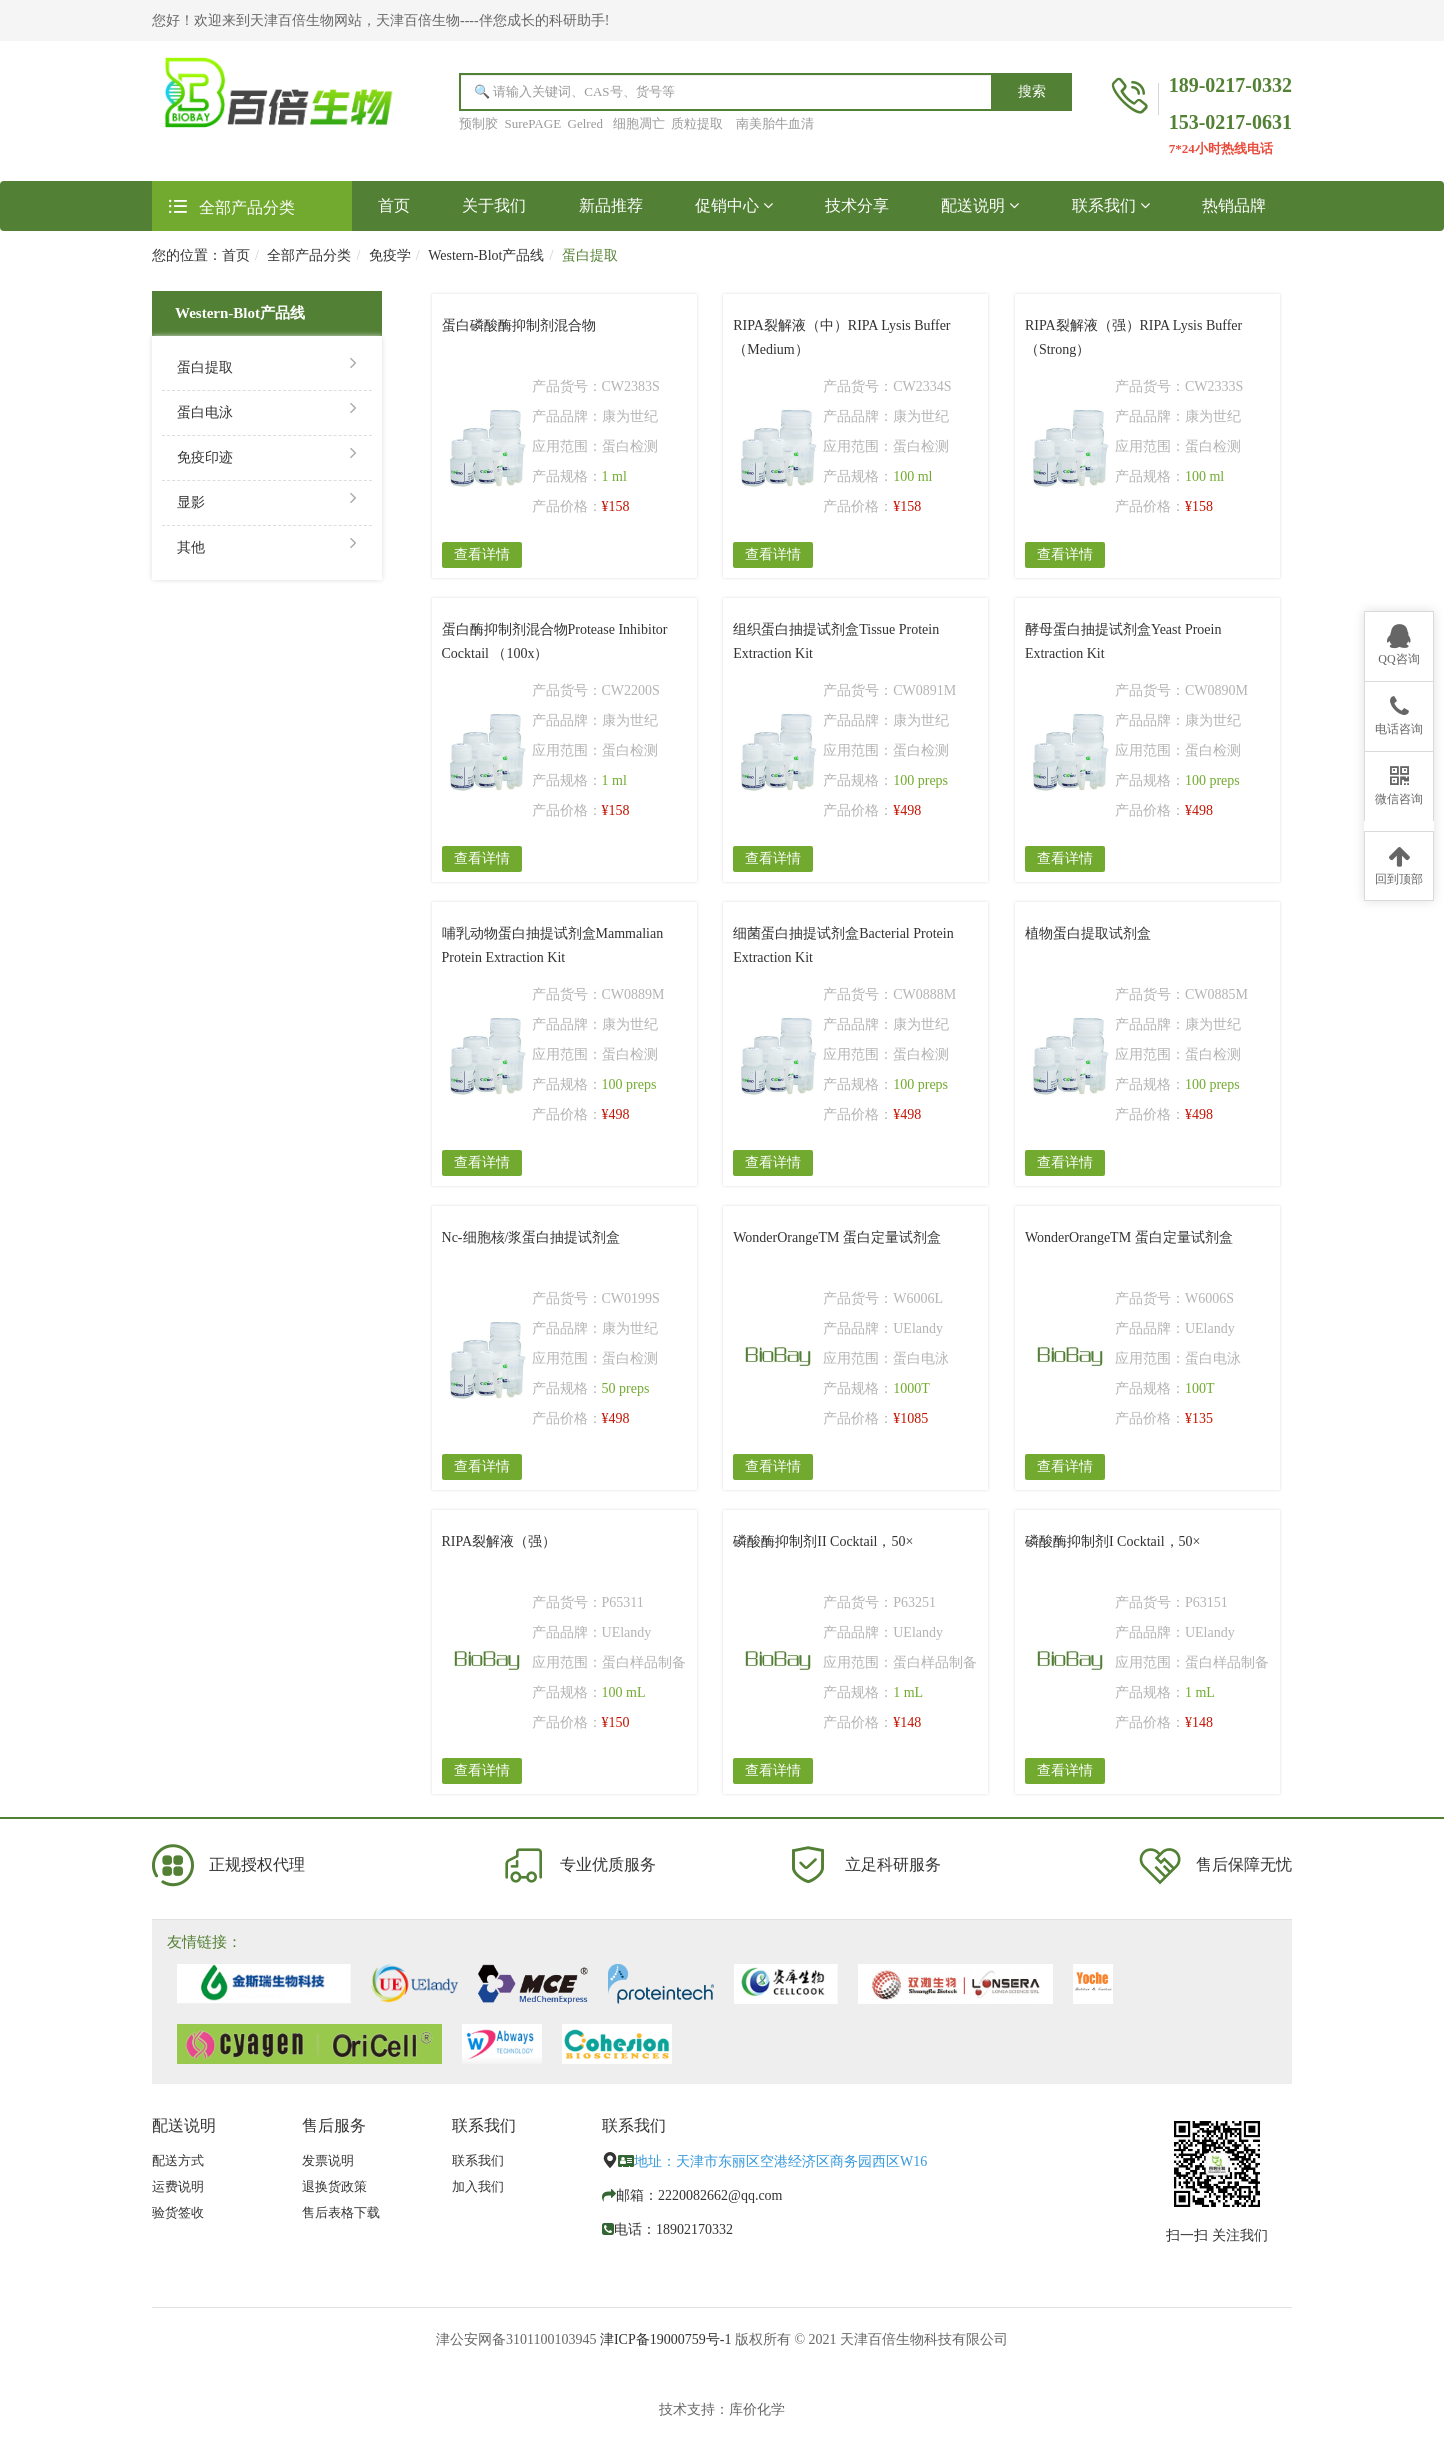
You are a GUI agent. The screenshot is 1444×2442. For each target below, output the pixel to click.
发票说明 (328, 2160)
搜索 (1032, 91)
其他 (267, 545)
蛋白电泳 (267, 410)
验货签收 (178, 2212)
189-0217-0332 (1230, 85)
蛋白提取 (267, 365)
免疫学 (390, 255)
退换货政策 (334, 2186)
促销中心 (734, 205)
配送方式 (178, 2160)
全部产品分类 (309, 255)
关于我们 (494, 205)
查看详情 (482, 554)
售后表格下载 (341, 2212)
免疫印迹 (267, 455)
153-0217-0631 (1230, 122)
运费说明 (178, 2186)
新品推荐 (611, 205)
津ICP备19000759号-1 (665, 2339)
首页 (407, 204)
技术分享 (857, 205)
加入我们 (478, 2186)
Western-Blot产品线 (486, 255)
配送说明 (980, 205)
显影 (267, 500)
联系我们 (1111, 205)
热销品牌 (1234, 205)
